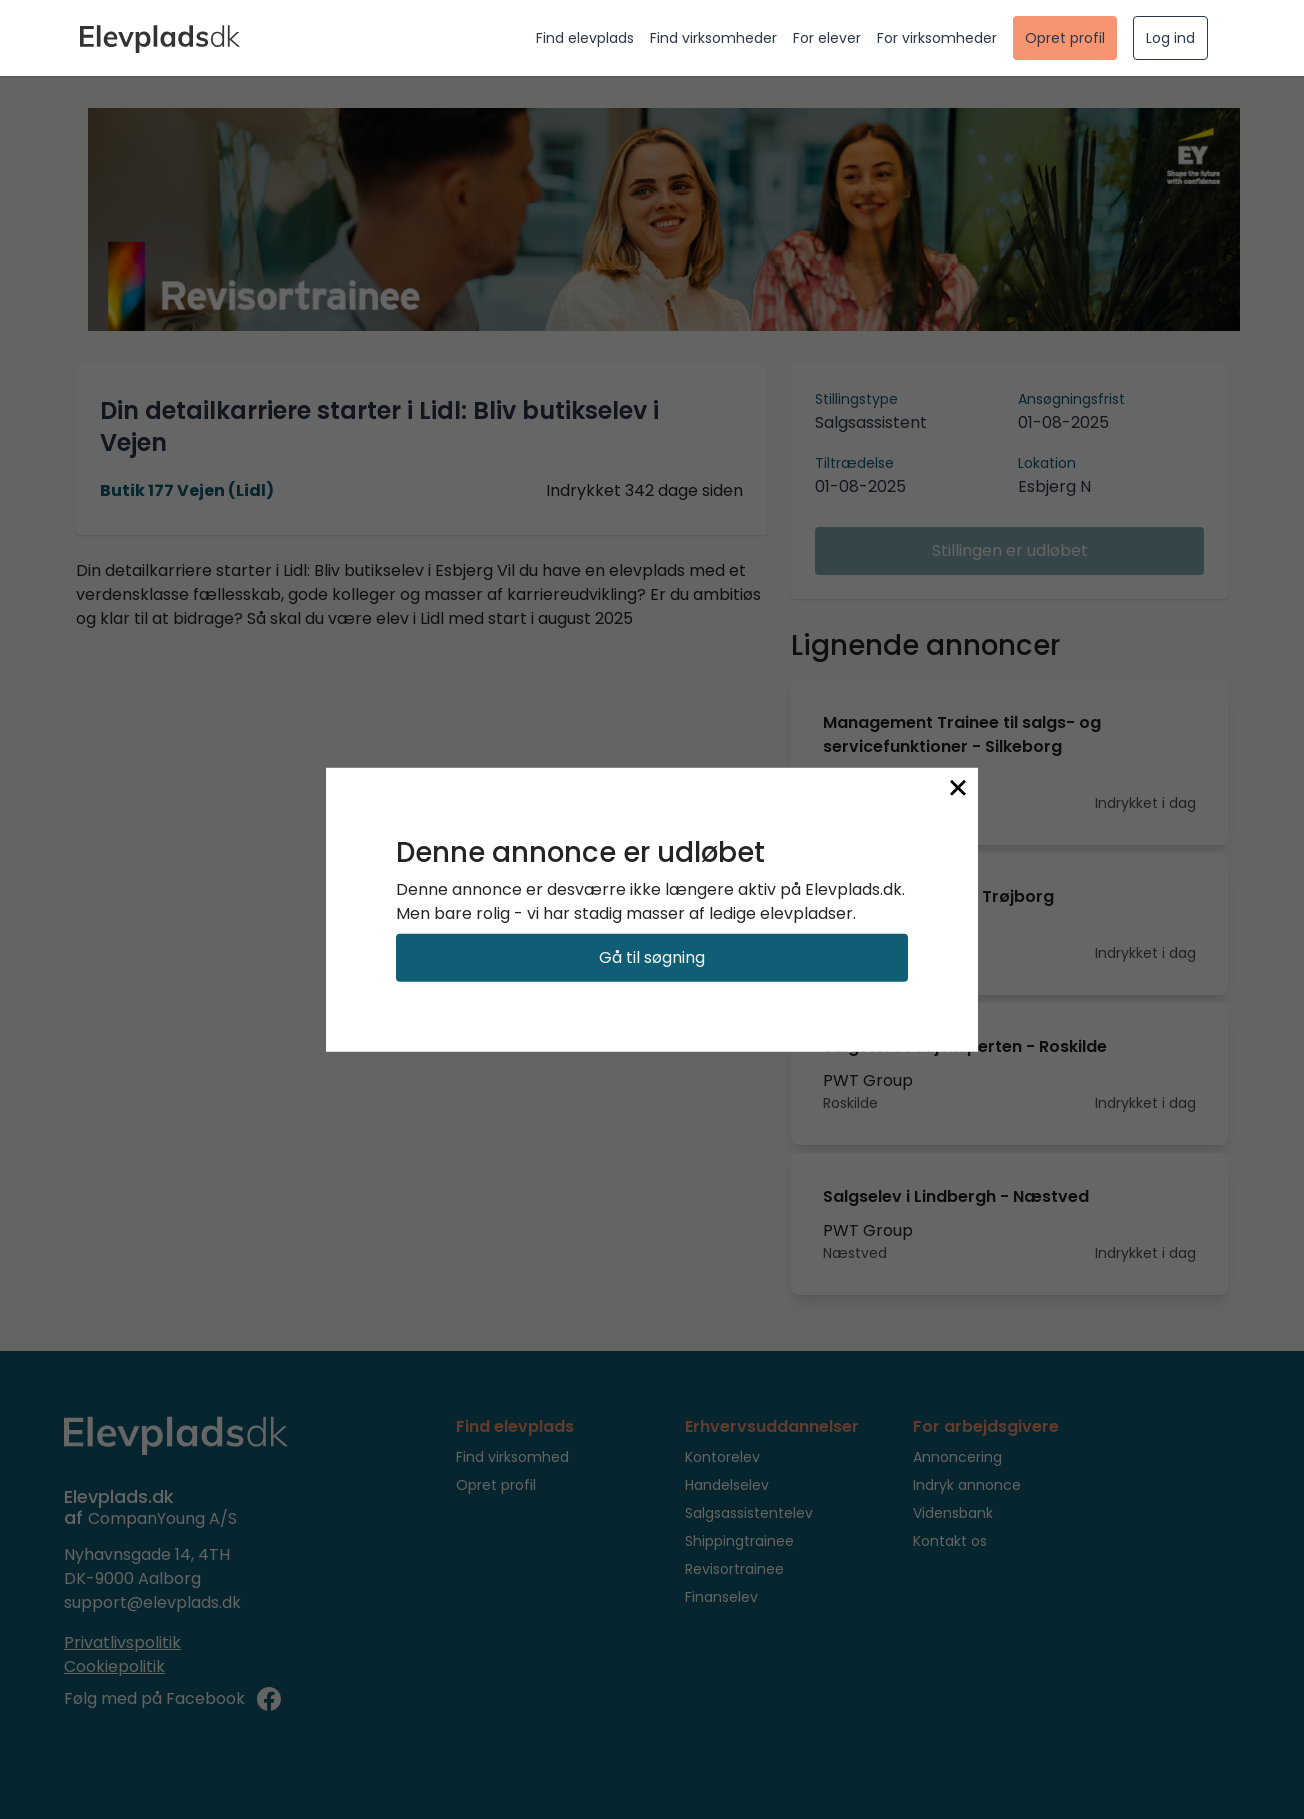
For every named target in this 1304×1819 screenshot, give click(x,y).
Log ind (1170, 38)
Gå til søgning (652, 957)
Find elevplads (585, 38)
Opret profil (1065, 38)
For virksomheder (937, 38)
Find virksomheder (713, 38)
